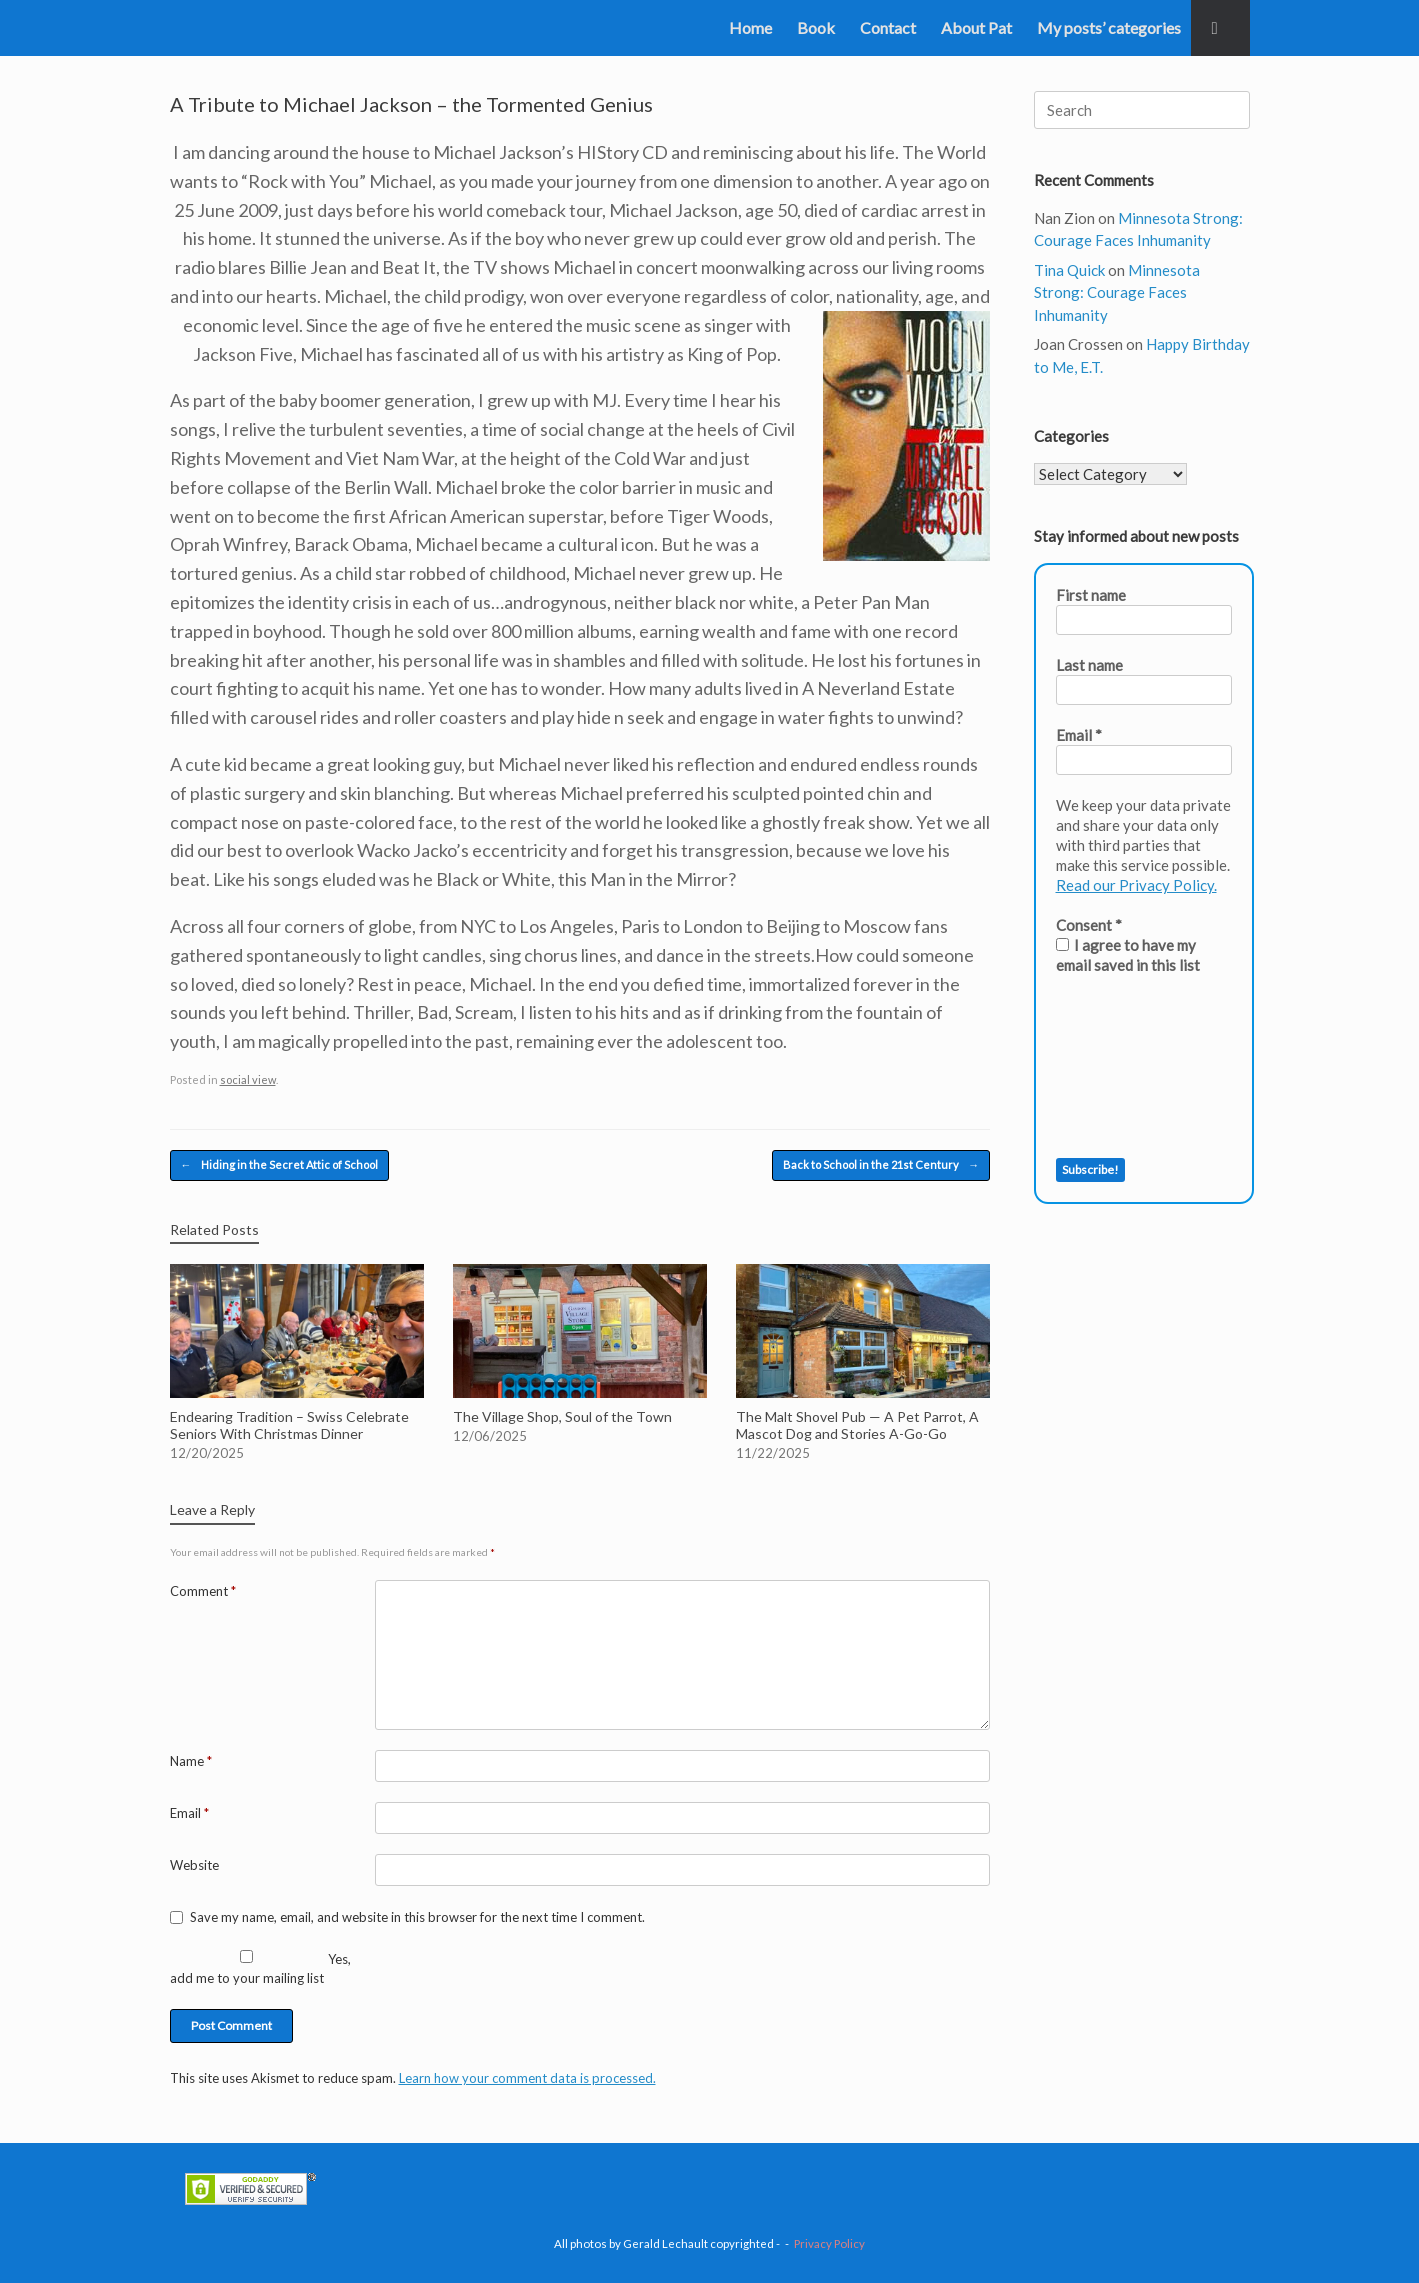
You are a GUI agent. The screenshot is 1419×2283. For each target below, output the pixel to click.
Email (189, 1813)
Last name (1089, 665)
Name (191, 1761)
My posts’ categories (1109, 27)
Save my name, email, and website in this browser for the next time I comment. (417, 1917)
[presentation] (1138, 1067)
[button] (1220, 28)
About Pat (976, 27)
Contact (888, 27)
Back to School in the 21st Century (881, 1165)
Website (194, 1865)
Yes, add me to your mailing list (261, 1968)
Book (816, 27)
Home (750, 27)
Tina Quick (1069, 270)
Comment (203, 1591)
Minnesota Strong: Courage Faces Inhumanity (1117, 292)
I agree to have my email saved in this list (1128, 955)
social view (248, 1079)
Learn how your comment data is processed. (527, 2078)
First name (1091, 595)
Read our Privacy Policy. (1136, 885)
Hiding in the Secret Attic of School (279, 1165)
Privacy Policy (829, 2243)
